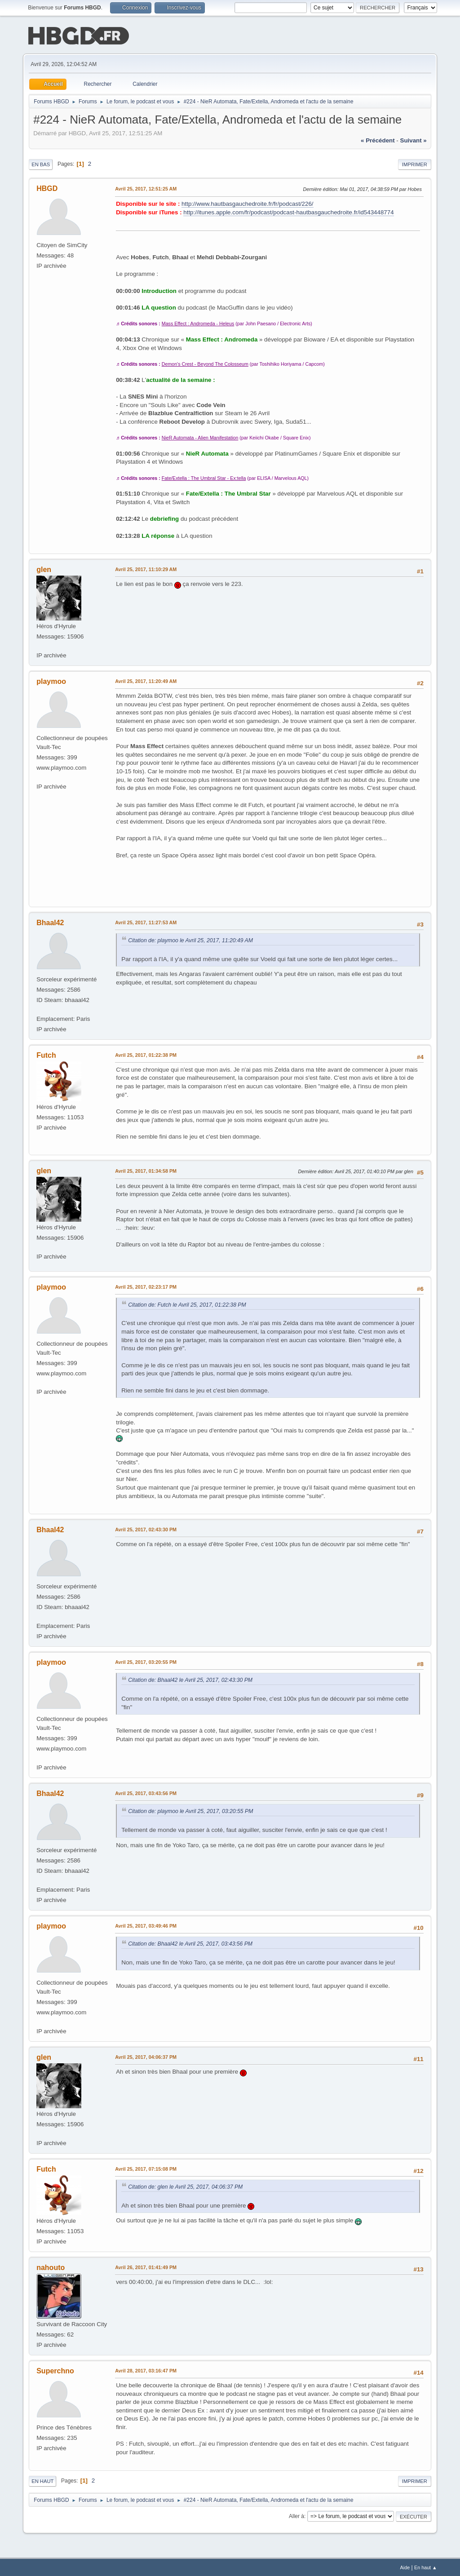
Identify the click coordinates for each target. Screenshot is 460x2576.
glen (43, 568)
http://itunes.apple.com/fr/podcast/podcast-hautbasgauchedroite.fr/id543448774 (288, 211)
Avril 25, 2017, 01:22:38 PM (146, 1054)
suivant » (413, 139)
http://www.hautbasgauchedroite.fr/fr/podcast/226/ (247, 203)
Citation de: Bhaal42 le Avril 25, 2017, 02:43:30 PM (190, 1679)
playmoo (51, 680)
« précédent (378, 139)
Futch (46, 1054)
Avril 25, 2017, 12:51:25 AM (146, 188)
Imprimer (414, 163)
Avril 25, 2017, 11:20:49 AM (146, 680)
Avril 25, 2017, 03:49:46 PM (146, 1925)
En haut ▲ (425, 2566)
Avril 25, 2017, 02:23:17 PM (146, 1286)
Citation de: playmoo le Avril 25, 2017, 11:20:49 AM (190, 939)
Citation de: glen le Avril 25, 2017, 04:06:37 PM (185, 2186)
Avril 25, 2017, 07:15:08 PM (146, 2168)
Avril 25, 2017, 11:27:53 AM (146, 921)
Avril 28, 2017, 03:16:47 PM (146, 2369)
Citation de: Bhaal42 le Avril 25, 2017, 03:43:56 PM (190, 1943)
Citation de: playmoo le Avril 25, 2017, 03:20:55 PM (190, 1810)
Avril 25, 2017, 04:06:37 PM (146, 2056)
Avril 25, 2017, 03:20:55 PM (146, 1661)
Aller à (296, 2515)
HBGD (47, 187)
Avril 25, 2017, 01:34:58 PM (146, 1170)
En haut (42, 2480)
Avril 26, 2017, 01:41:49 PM (146, 2266)
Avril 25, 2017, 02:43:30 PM (146, 1528)
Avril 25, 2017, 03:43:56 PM (146, 1792)
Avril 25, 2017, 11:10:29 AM (146, 568)
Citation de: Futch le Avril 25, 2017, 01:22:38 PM (187, 1304)
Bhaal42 (50, 922)
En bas (40, 163)
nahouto (50, 2266)
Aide (405, 2566)
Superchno (55, 2370)
